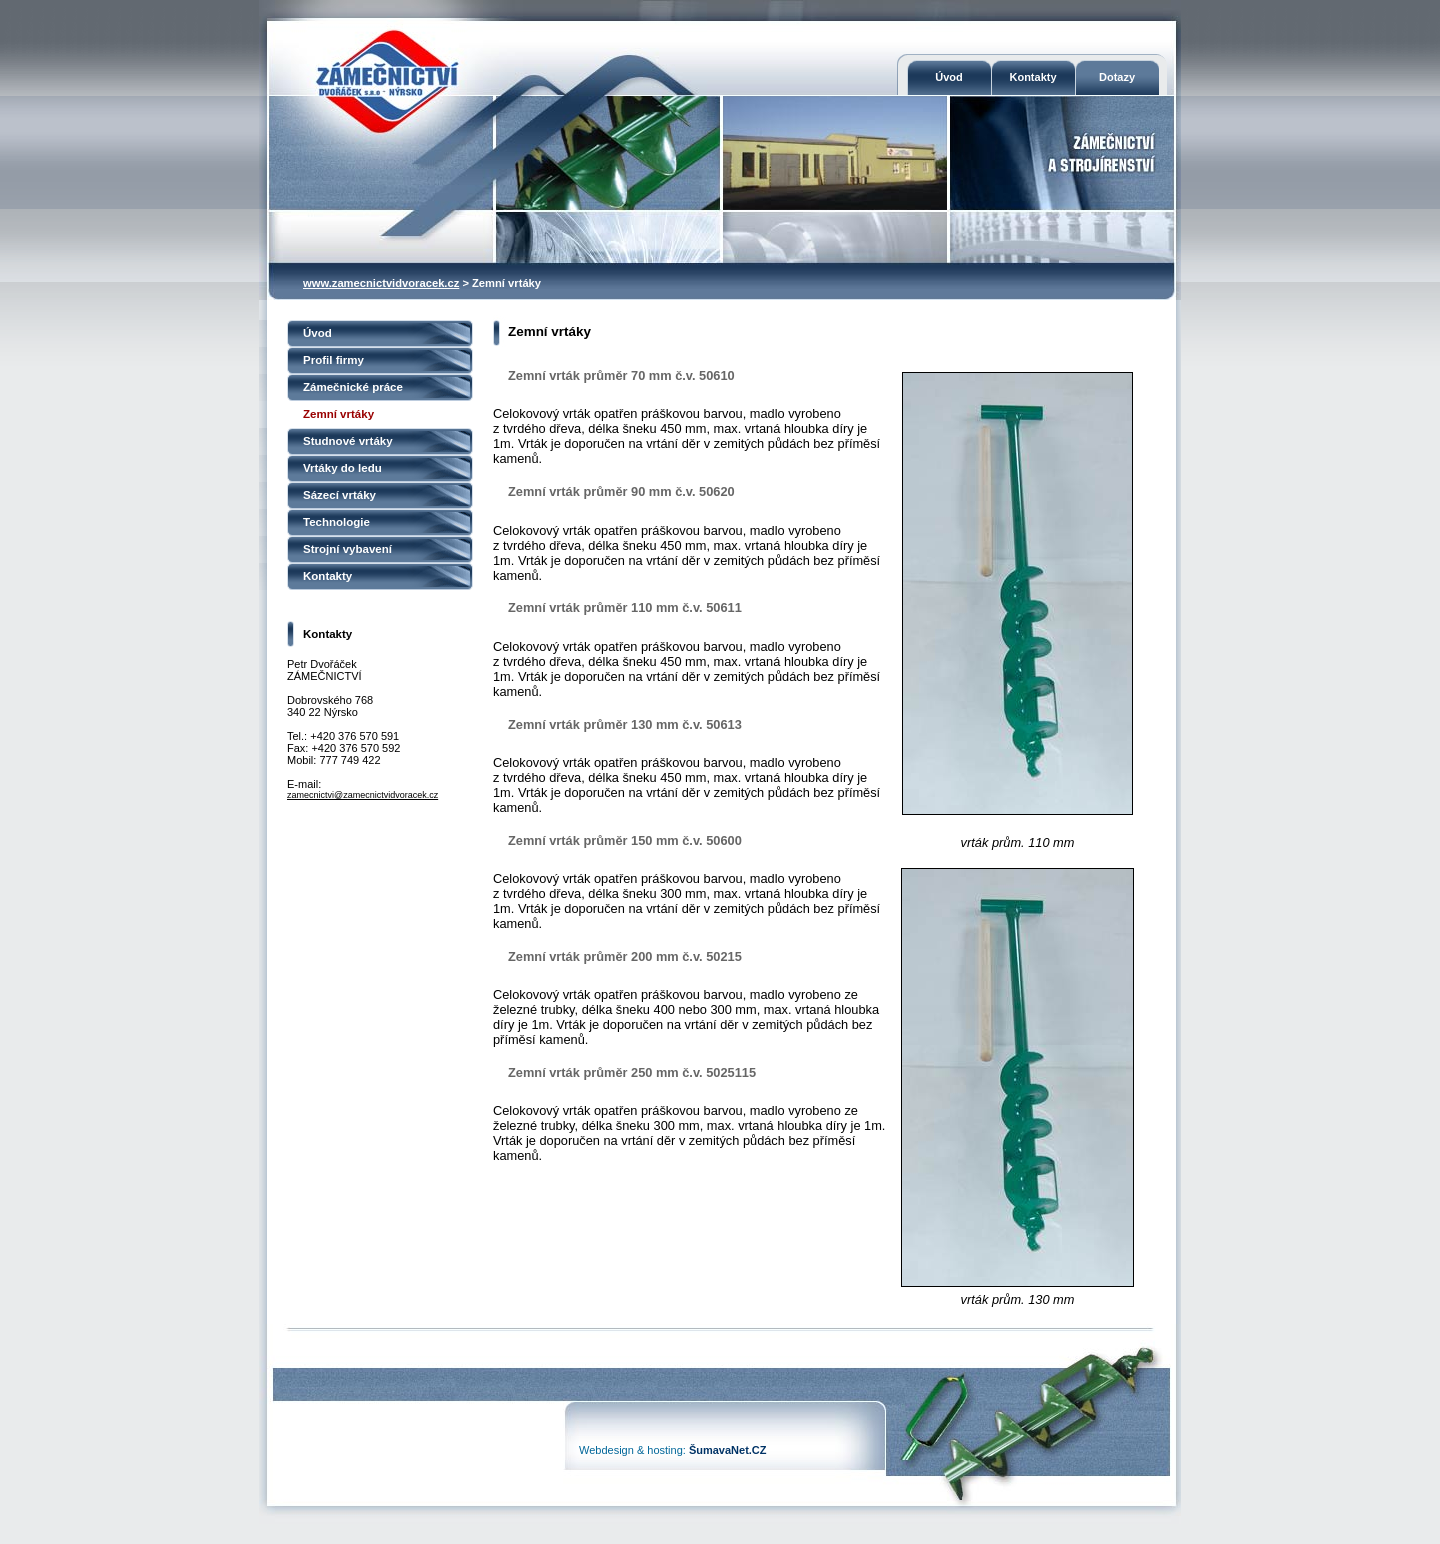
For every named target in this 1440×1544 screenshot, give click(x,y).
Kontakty (1032, 77)
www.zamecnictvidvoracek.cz (381, 283)
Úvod (949, 77)
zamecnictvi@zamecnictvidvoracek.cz (362, 795)
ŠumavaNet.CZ (728, 1450)
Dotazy (1117, 77)
